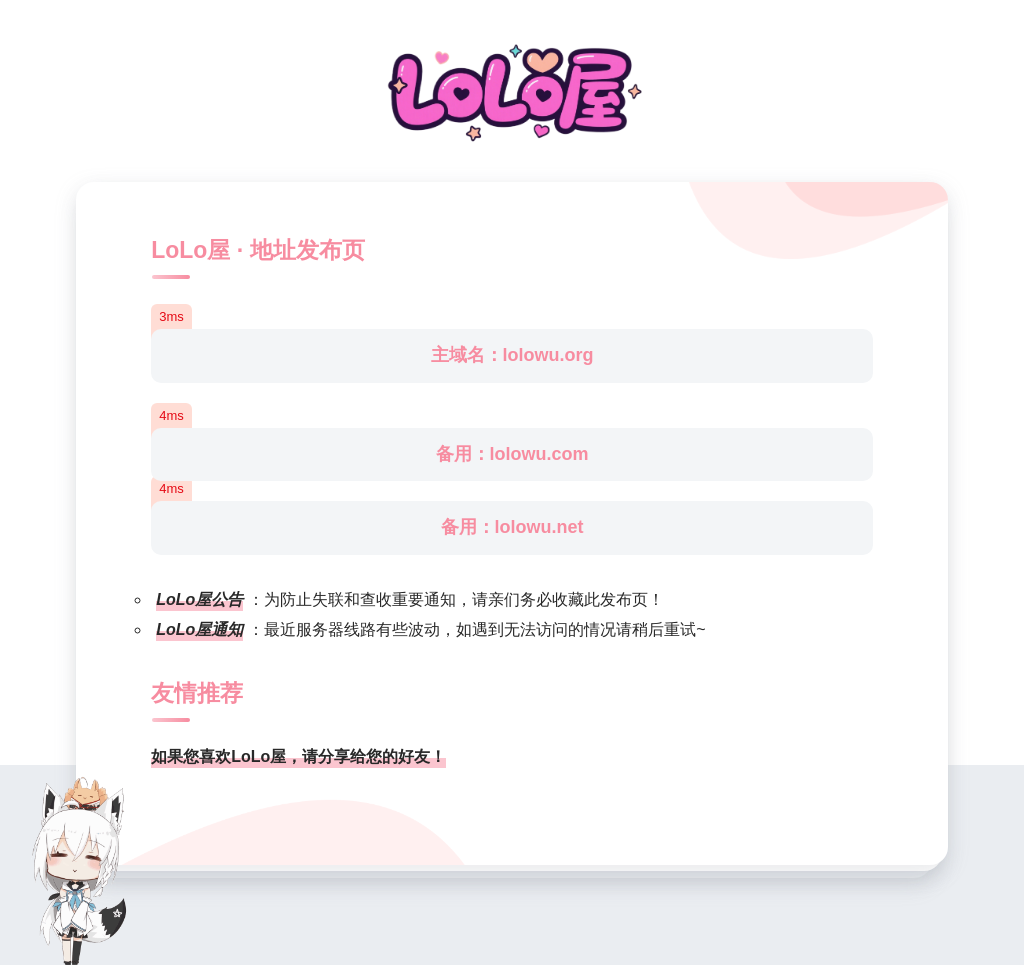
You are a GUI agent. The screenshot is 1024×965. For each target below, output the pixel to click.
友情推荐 (197, 693)
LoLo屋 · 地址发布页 (257, 250)
